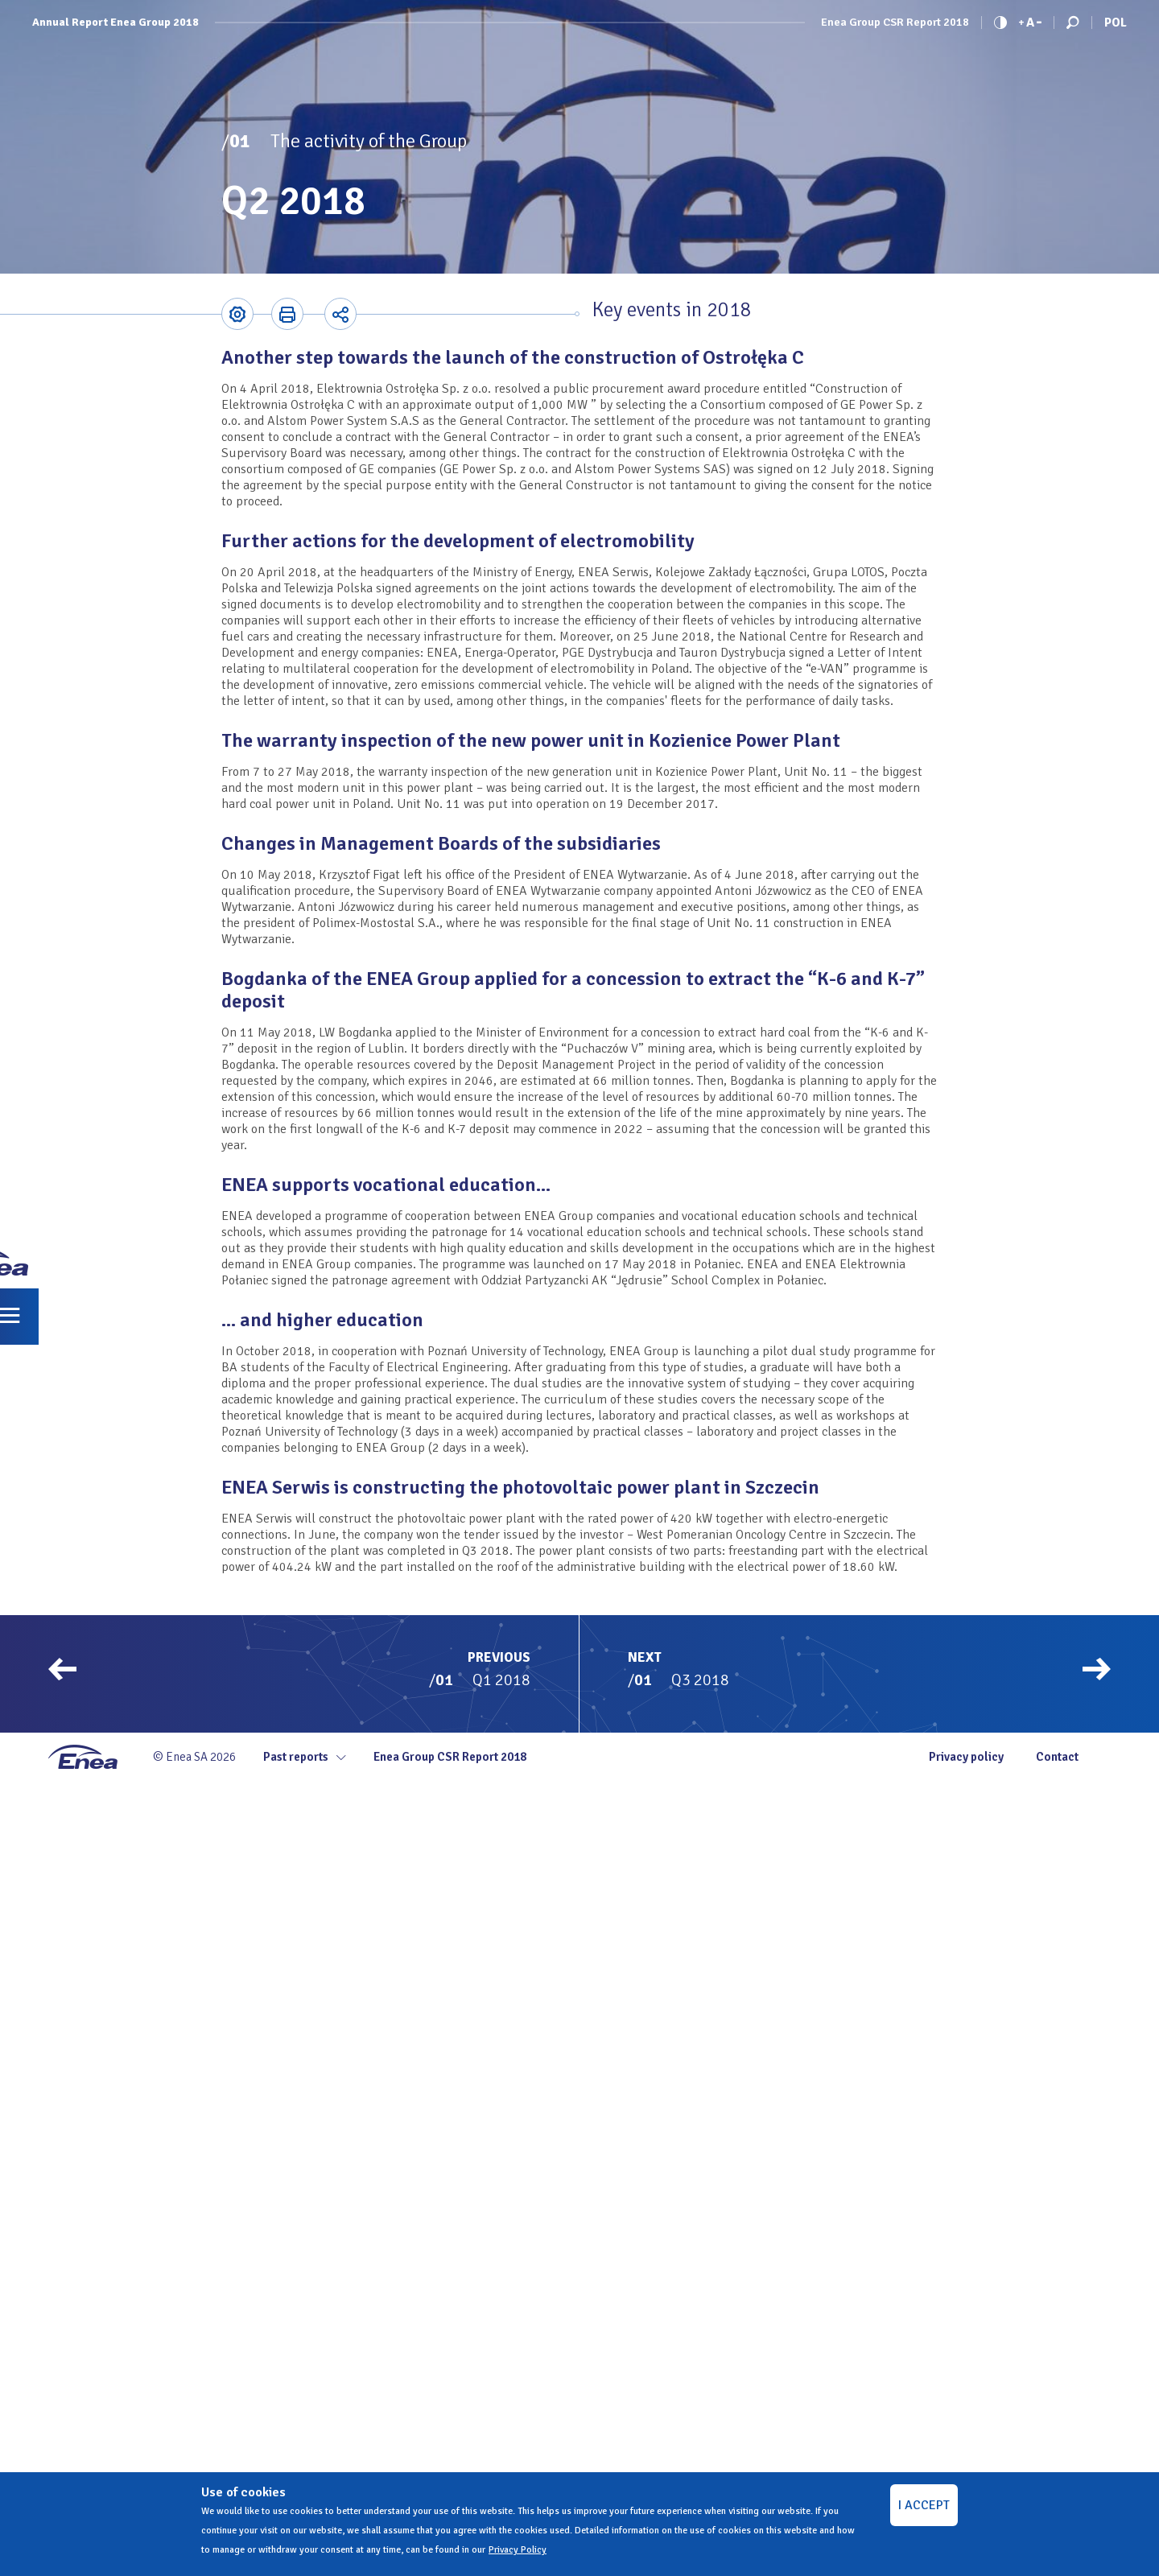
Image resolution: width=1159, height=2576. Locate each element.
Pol (1115, 22)
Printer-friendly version (287, 314)
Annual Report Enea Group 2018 (115, 22)
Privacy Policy (518, 2550)
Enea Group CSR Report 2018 (895, 22)
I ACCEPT (924, 2505)
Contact (1057, 1757)
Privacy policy (966, 1757)
